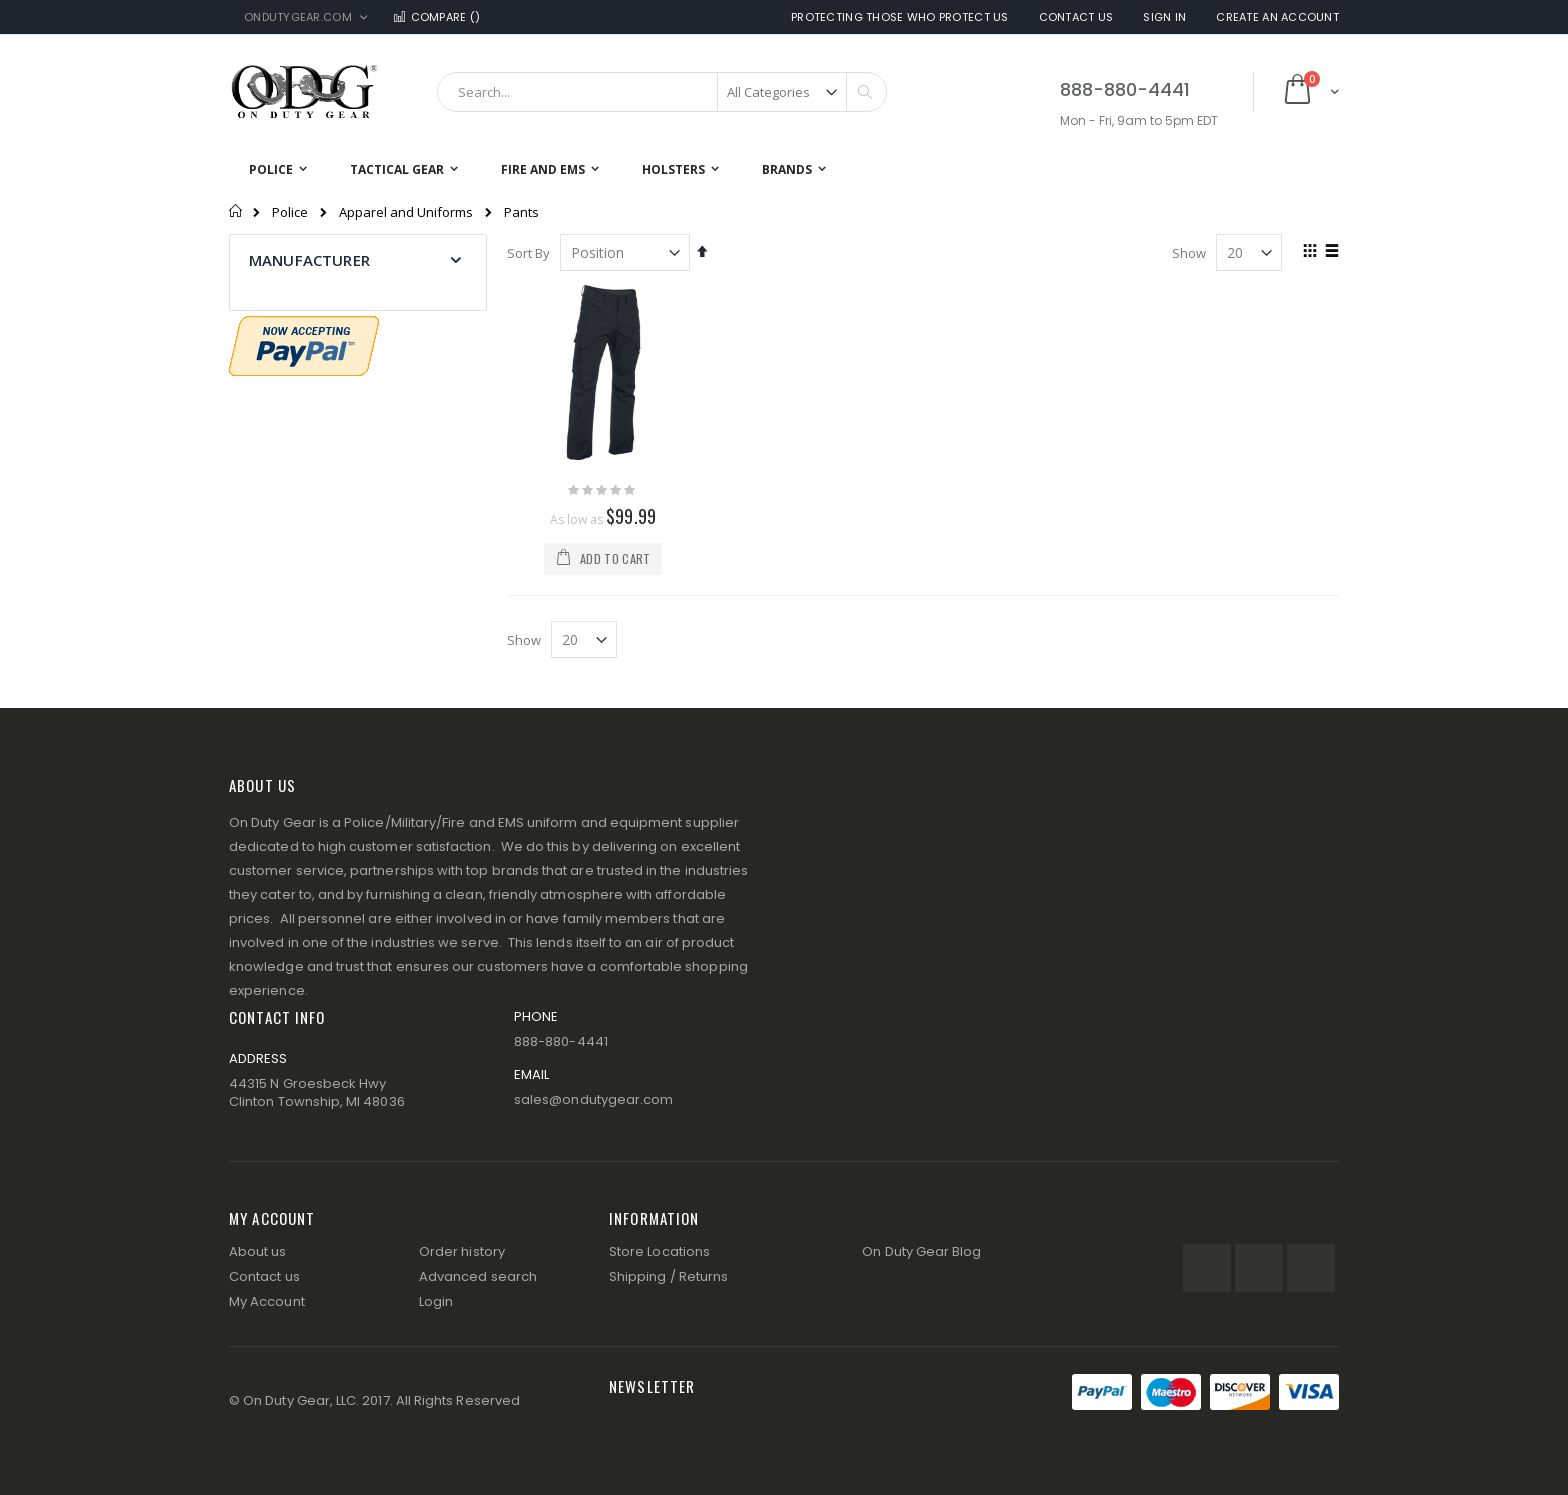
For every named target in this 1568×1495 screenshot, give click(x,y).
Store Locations (659, 1251)
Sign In (1164, 17)
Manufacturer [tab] (309, 260)
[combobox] (662, 92)
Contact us (264, 1276)
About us (258, 1251)
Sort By (528, 253)
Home (236, 211)
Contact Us (1076, 17)
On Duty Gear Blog (921, 1251)
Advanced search (478, 1276)
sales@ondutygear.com (593, 1099)
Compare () (436, 17)
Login (436, 1301)
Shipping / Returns (668, 1276)
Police (290, 212)
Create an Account (1277, 17)
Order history (462, 1251)
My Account (267, 1301)
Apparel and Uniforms (406, 212)
